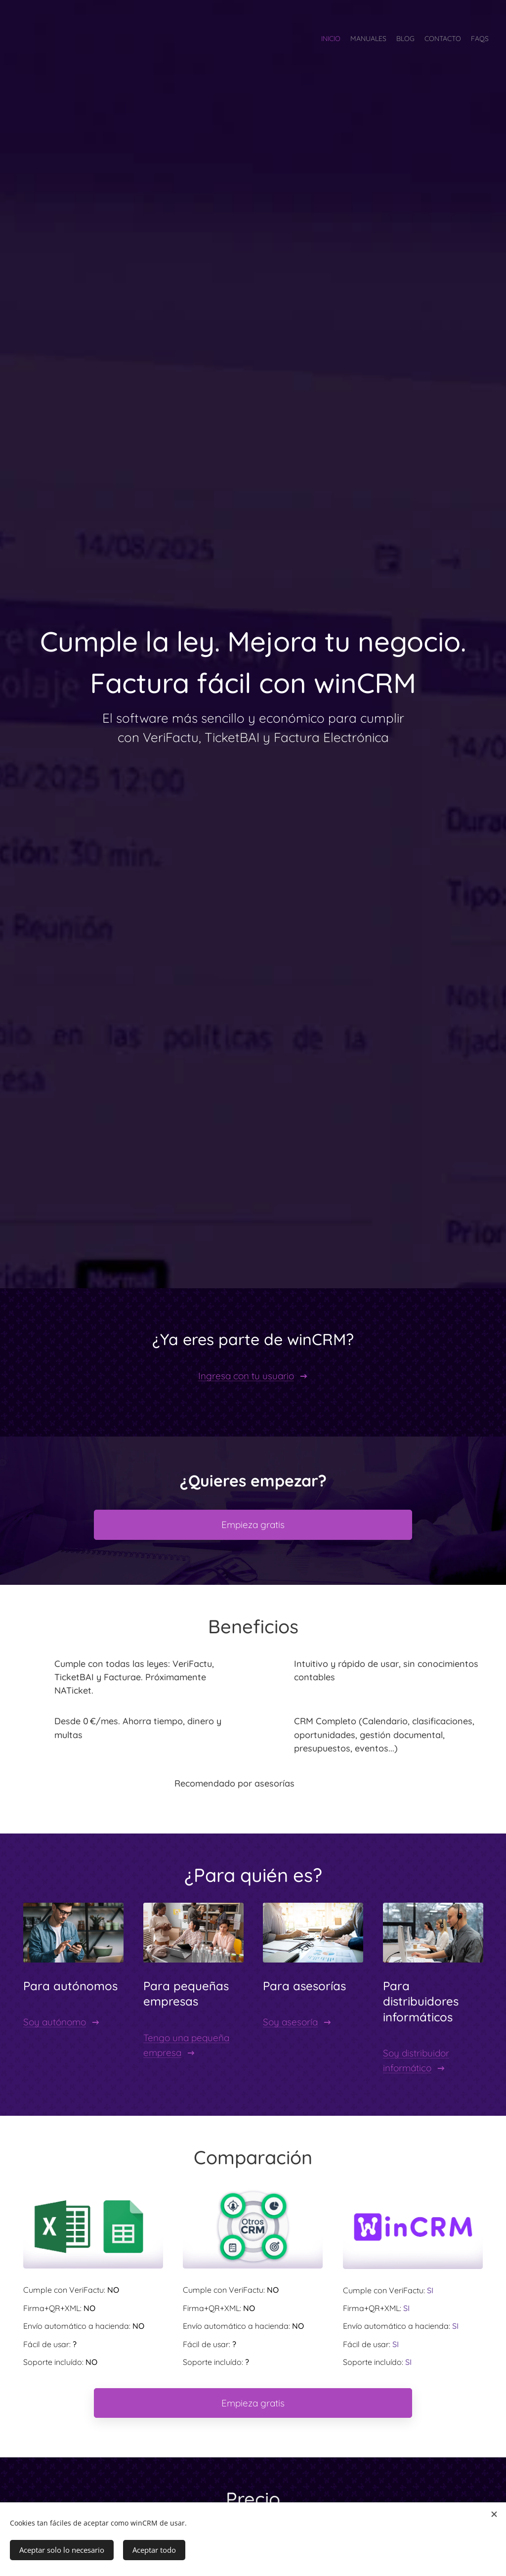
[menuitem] (450, 39)
